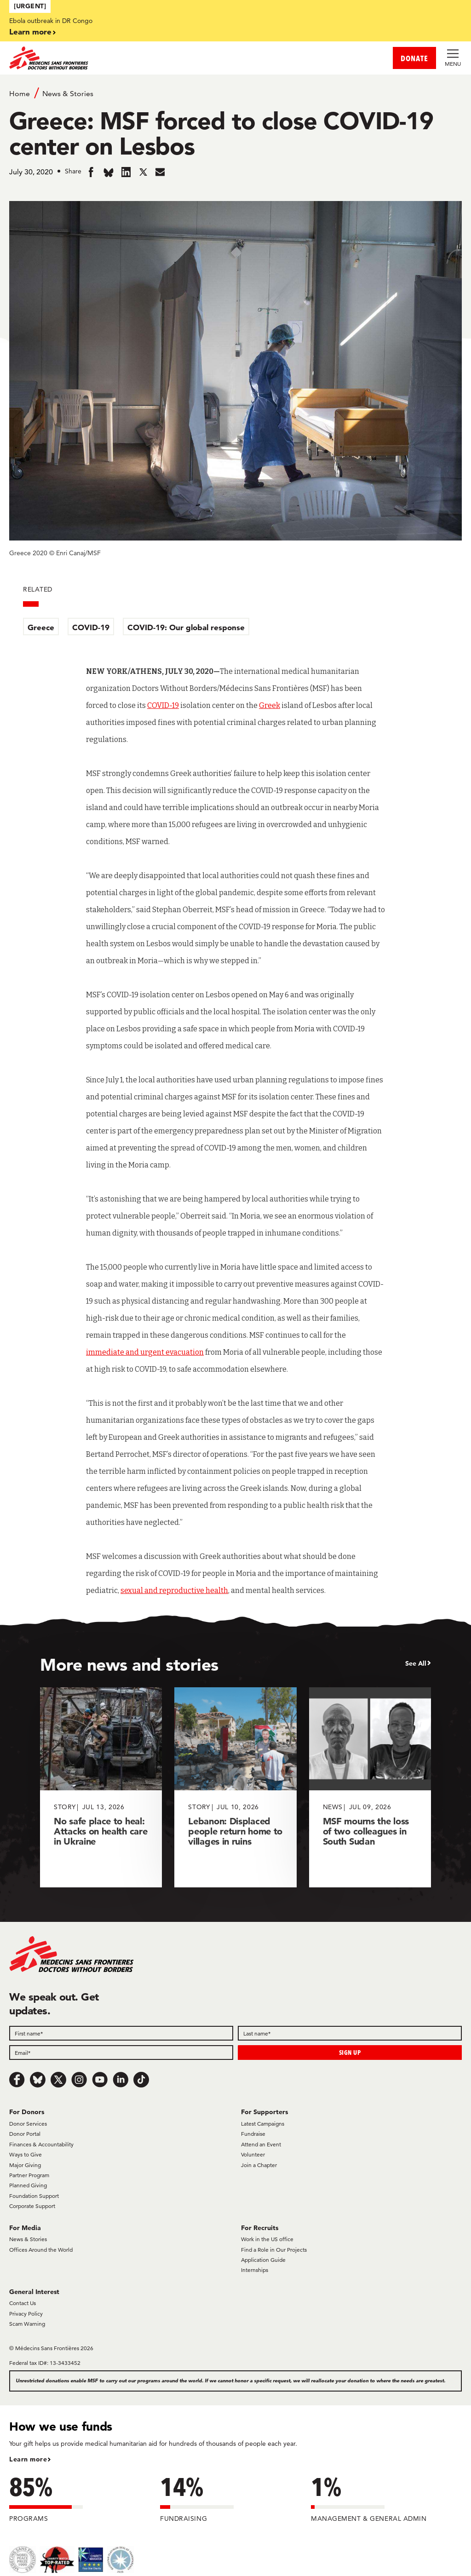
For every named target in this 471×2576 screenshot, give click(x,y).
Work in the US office (267, 2239)
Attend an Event (261, 2144)
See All (415, 1663)
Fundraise (253, 2133)
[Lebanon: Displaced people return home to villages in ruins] (235, 1787)
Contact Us (22, 2303)
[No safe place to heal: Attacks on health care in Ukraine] (101, 1787)
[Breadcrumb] (235, 92)
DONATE (414, 58)
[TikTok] (141, 2079)
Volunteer (253, 2154)
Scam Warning (27, 2323)
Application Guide (263, 2259)
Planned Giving (28, 2185)
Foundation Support (34, 2195)
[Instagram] (79, 2079)
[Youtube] (100, 2079)
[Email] (121, 2052)
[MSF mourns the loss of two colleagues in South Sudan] (370, 1787)
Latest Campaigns (262, 2123)
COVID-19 (90, 627)
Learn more (30, 31)
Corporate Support (32, 2205)
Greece (41, 627)
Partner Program (29, 2175)
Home (19, 93)
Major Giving (25, 2165)
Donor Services (28, 2123)
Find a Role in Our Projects (274, 2249)
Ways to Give (25, 2154)
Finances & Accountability (41, 2144)
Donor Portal (24, 2133)
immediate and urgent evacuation (145, 1352)
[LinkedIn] (120, 2079)
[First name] (121, 2033)
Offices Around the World (41, 2249)
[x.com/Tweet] (58, 2079)
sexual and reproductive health (174, 1590)
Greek (269, 705)
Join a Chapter (259, 2165)
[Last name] (350, 2033)
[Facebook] (17, 2079)
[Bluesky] (38, 2079)
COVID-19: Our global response (186, 627)
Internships (254, 2269)
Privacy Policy (26, 2313)
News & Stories (67, 93)
